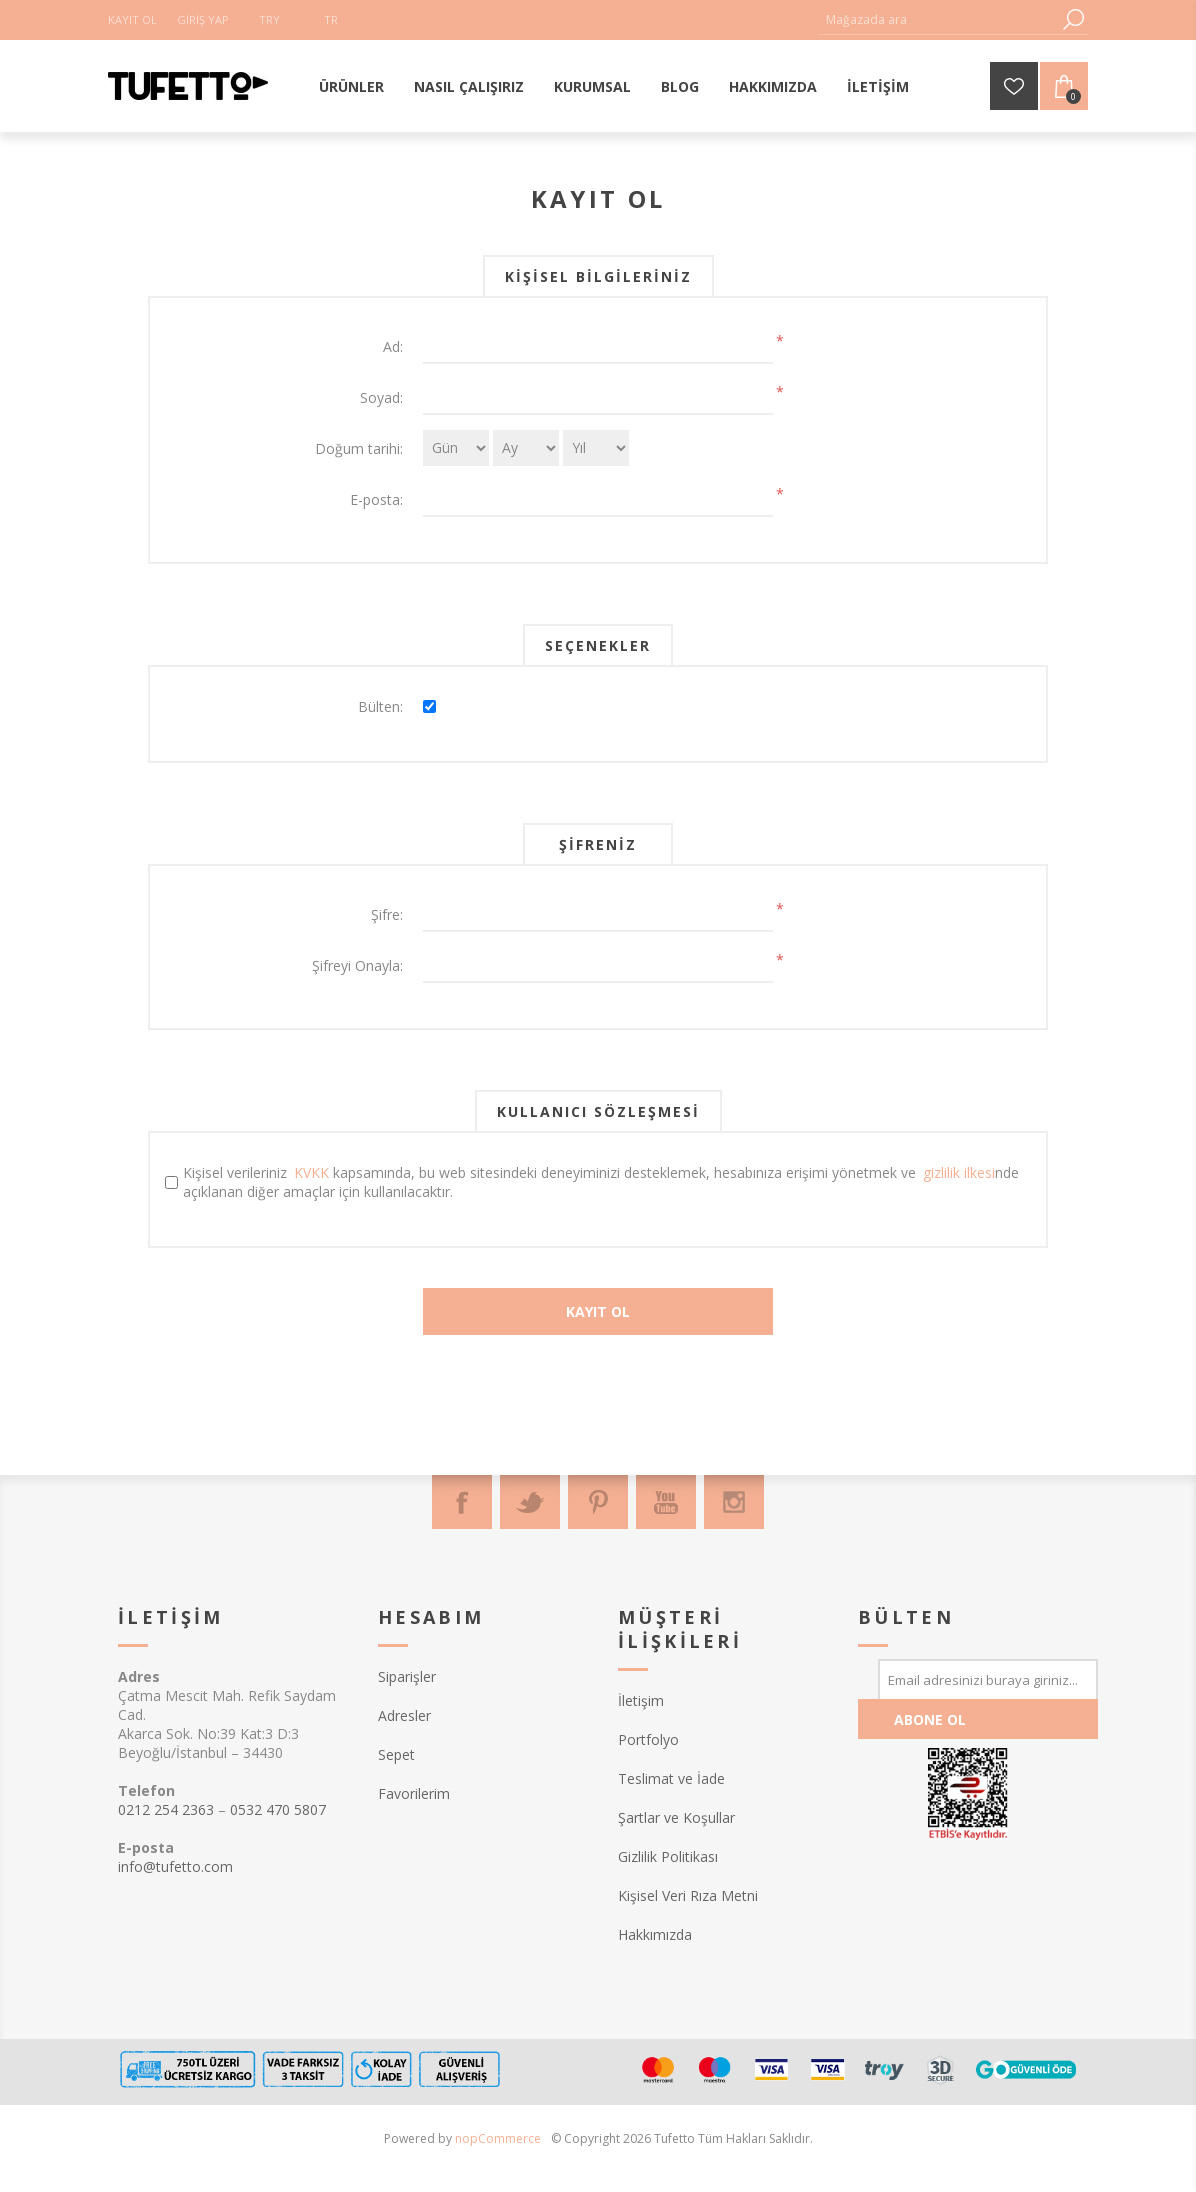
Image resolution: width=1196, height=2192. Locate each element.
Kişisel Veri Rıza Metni (688, 1895)
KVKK (311, 1172)
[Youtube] (666, 1502)
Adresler (404, 1715)
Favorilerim (414, 1793)
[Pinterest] (598, 1502)
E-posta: (376, 499)
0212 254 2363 (166, 1809)
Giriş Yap (203, 19)
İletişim (641, 1700)
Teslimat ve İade (671, 1778)
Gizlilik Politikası (668, 1856)
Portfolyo (648, 1739)
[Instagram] (734, 1502)
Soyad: (381, 397)
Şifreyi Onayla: (357, 965)
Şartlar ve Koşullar (676, 1817)
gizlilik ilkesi (959, 1172)
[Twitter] (530, 1502)
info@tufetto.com (175, 1866)
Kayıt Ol (132, 19)
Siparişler (407, 1676)
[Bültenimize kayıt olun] (988, 1679)
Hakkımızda (655, 1934)
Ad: (393, 346)
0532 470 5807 (278, 1809)
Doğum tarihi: (359, 448)
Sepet (396, 1754)
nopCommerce (498, 2138)
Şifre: (387, 914)
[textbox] (938, 19)
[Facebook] (462, 1502)
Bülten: (380, 706)
